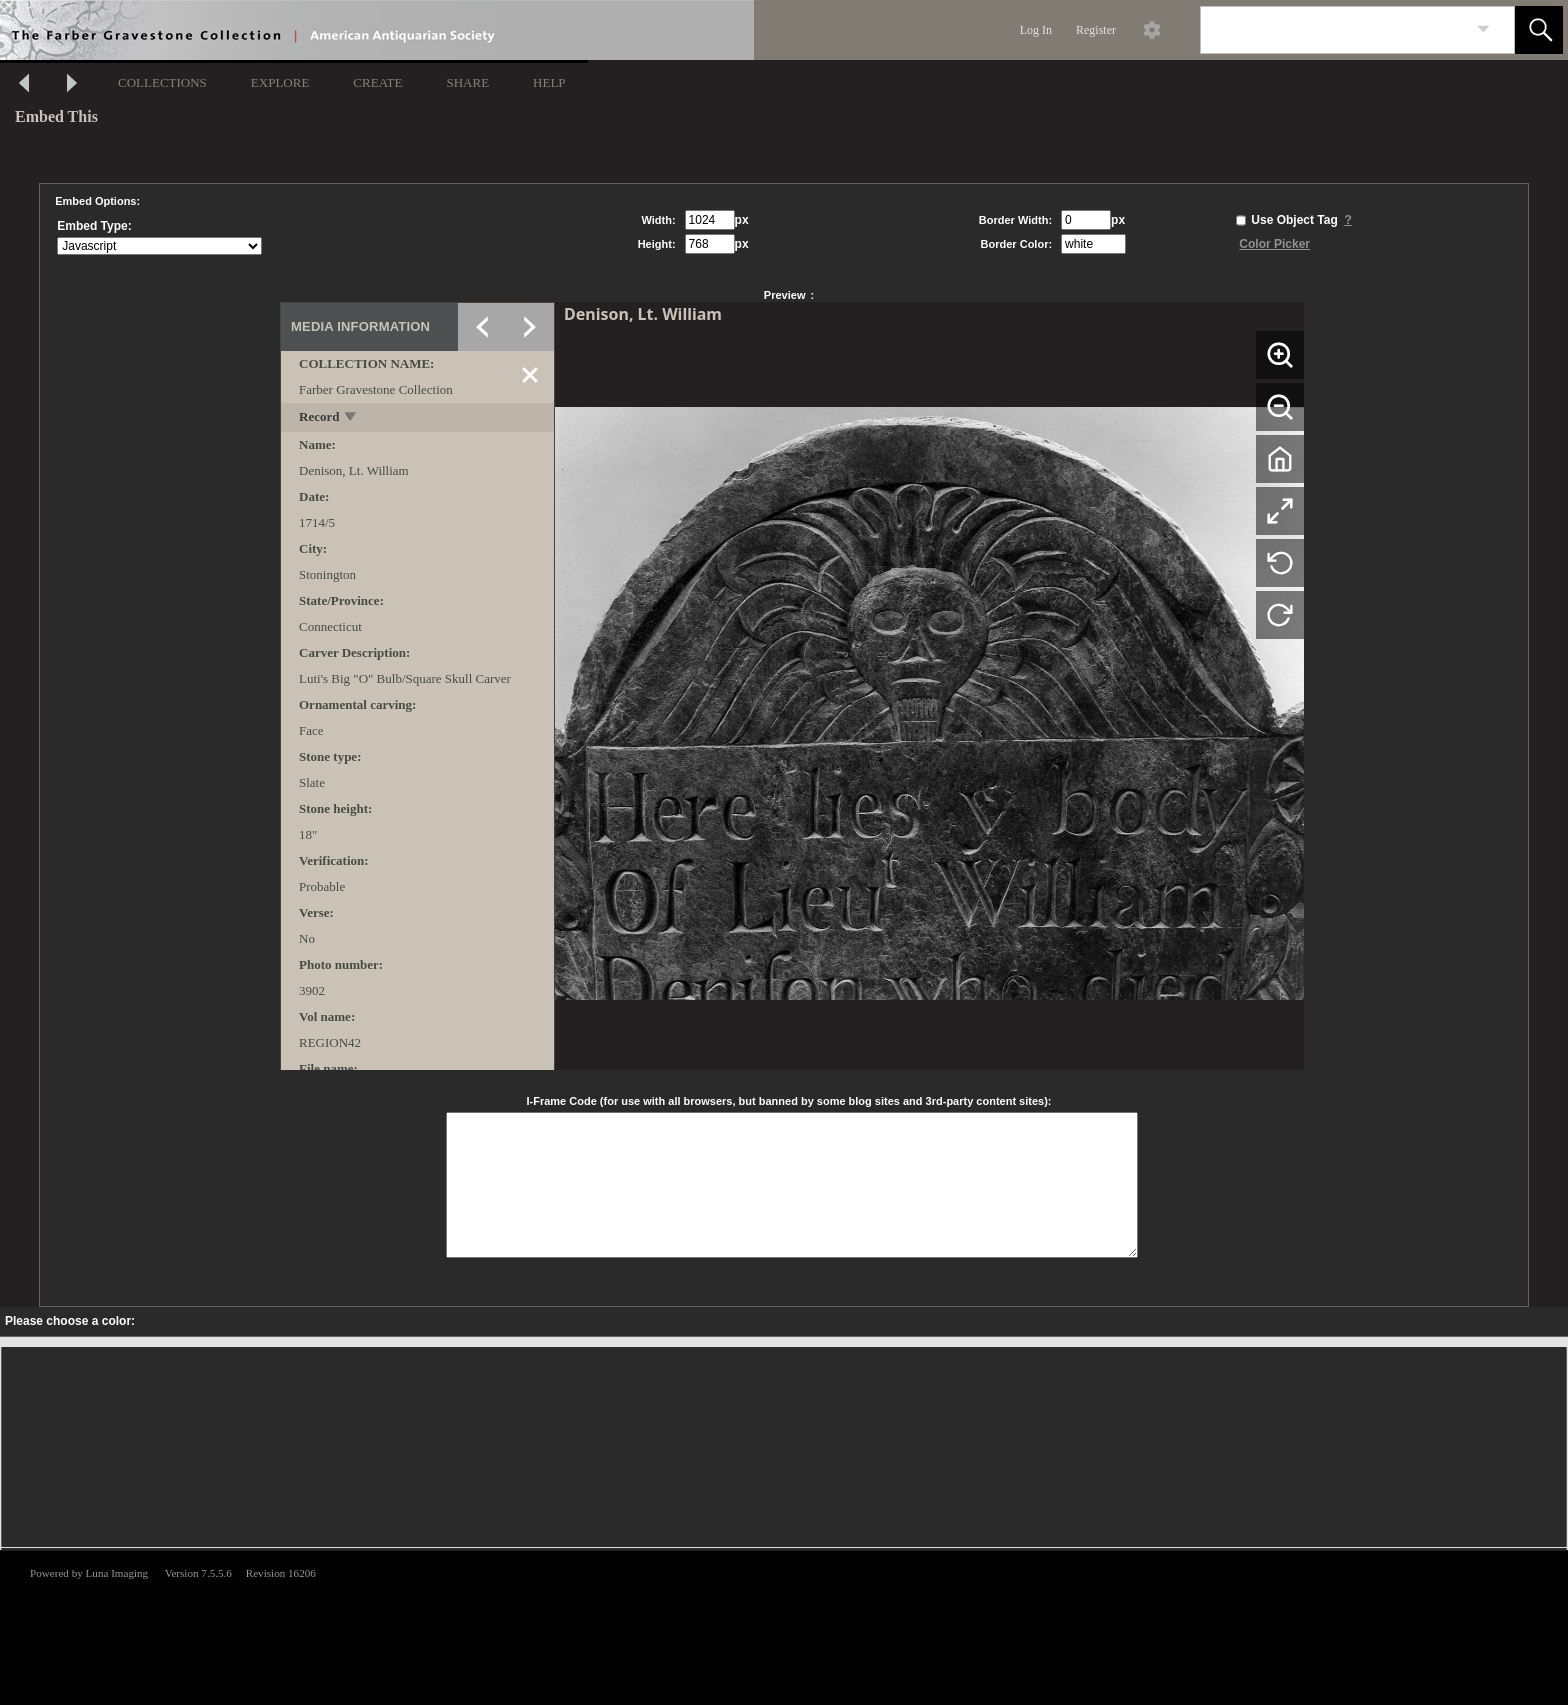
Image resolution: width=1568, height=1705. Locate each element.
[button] (1539, 30)
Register (1096, 30)
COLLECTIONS (162, 82)
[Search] (1334, 30)
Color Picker (1274, 244)
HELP (549, 82)
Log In (1036, 30)
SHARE (467, 82)
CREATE (377, 82)
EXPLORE (280, 82)
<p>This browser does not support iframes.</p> (784, 1626)
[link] (1483, 29)
